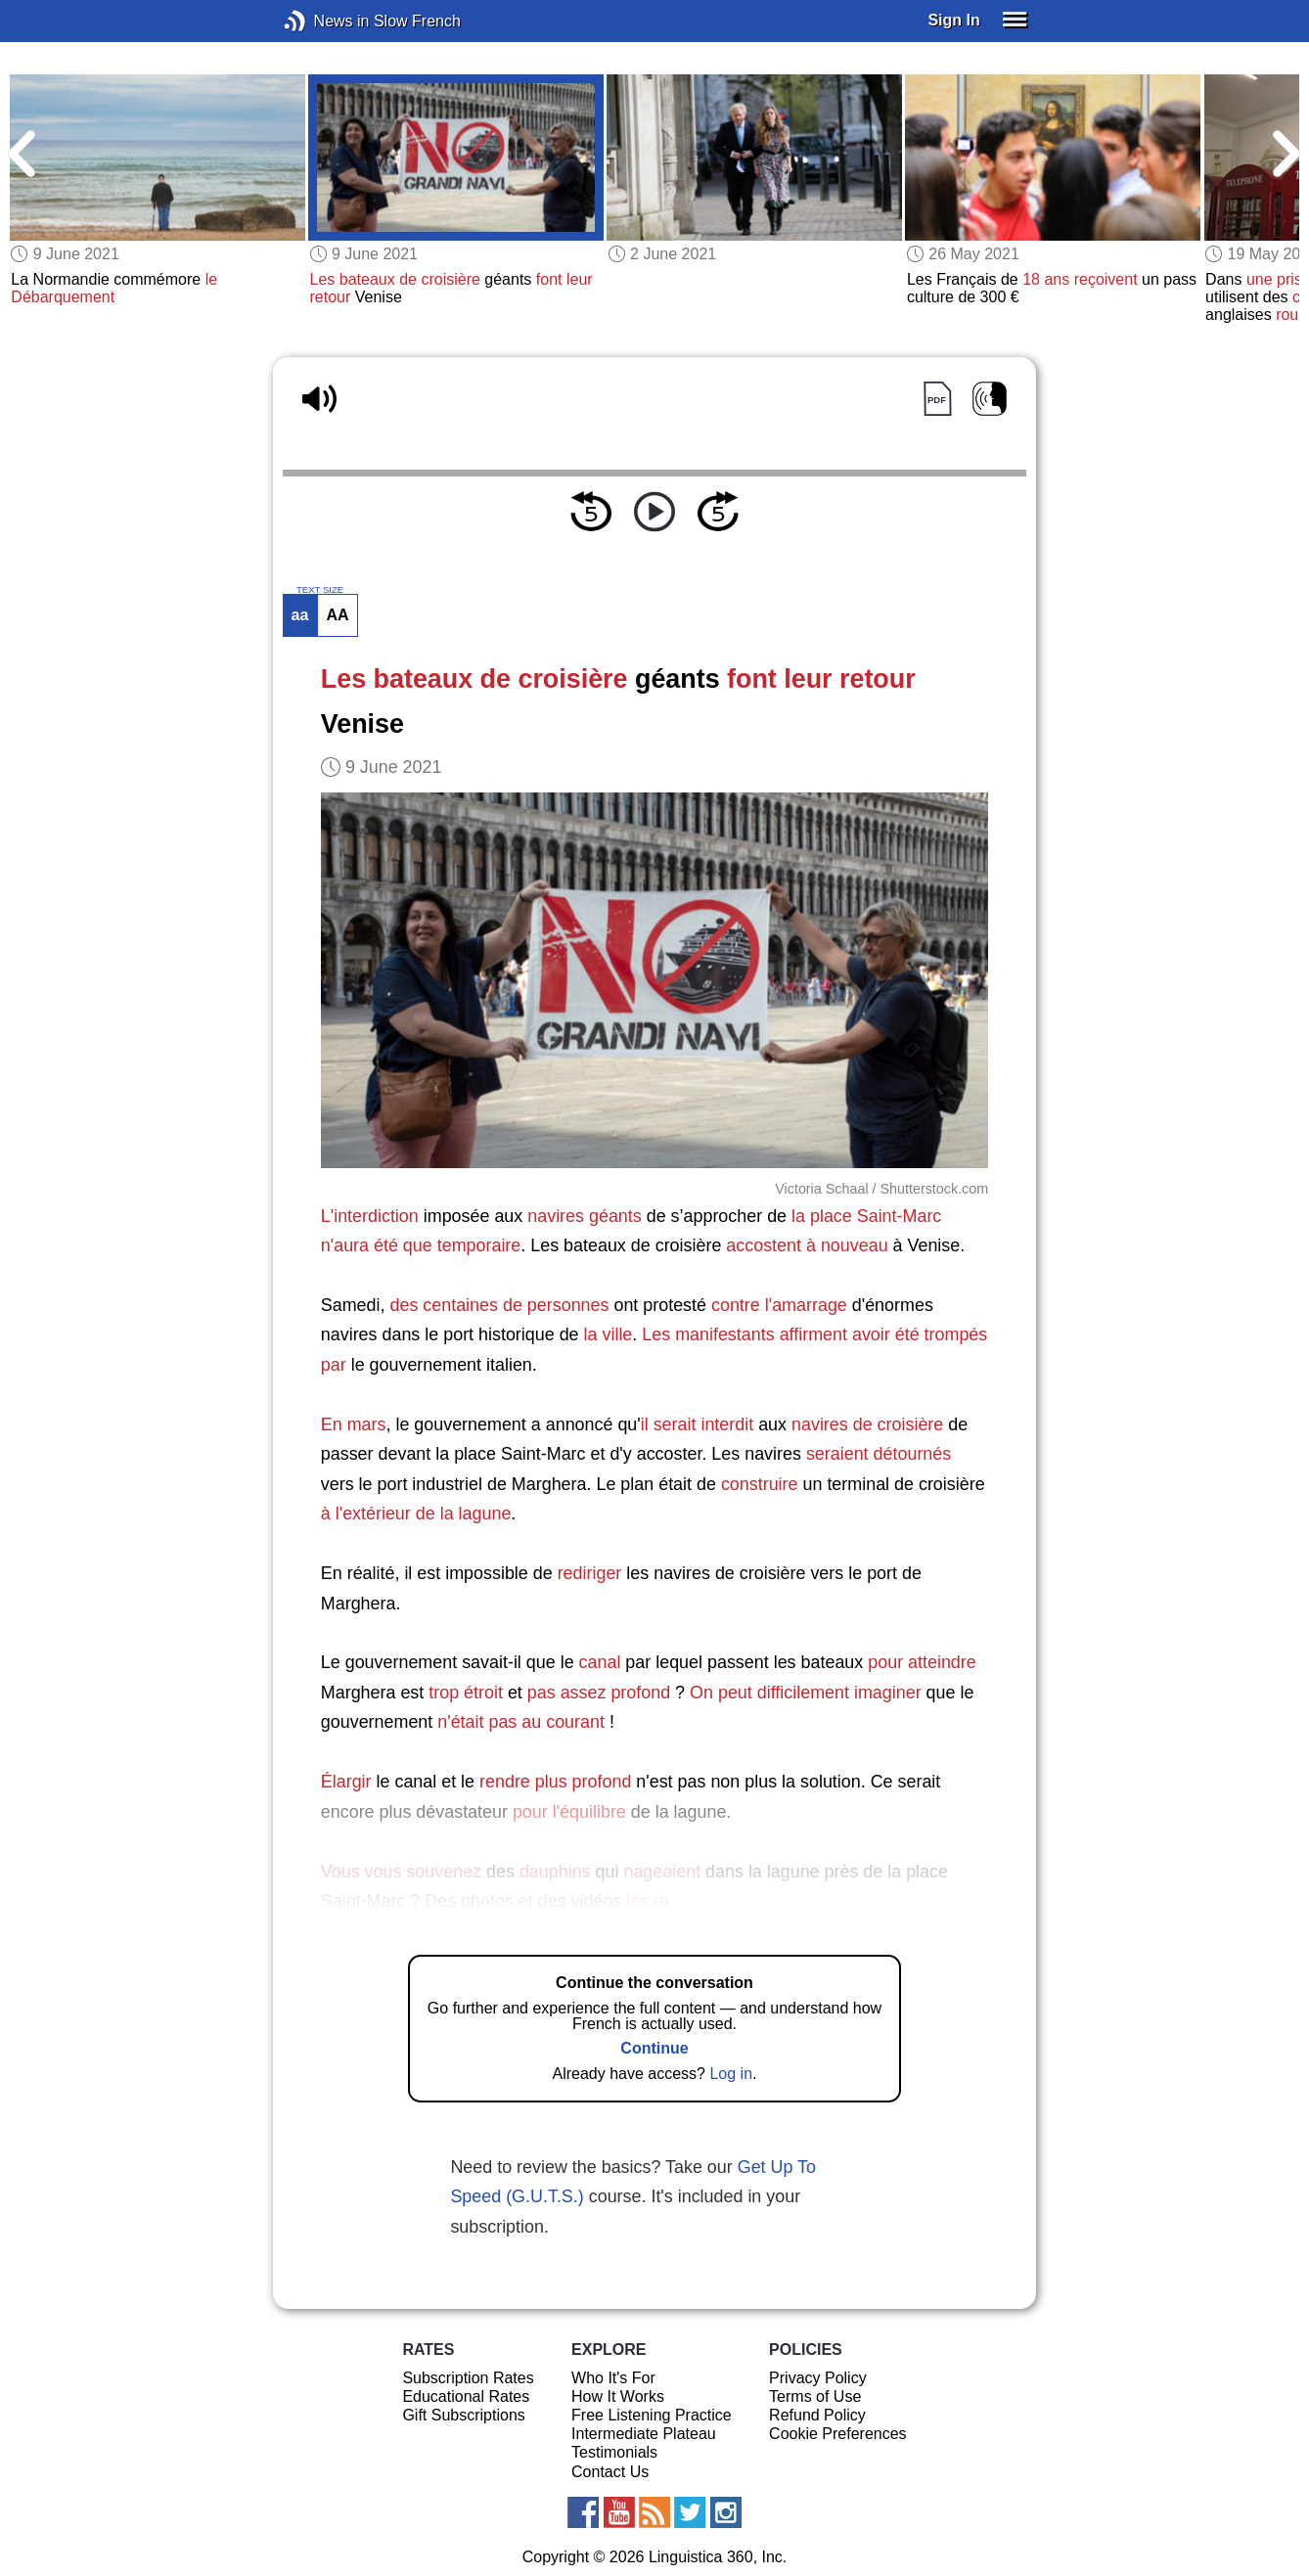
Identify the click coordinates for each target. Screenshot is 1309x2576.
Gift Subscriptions (463, 2415)
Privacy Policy (818, 2378)
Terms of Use (815, 2396)
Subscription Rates (467, 2378)
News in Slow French (324, 21)
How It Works (617, 2396)
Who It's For (613, 2378)
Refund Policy (817, 2415)
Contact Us (610, 2471)
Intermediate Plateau (643, 2433)
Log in (730, 2073)
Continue (654, 2048)
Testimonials (614, 2452)
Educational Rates (465, 2396)
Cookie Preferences (838, 2433)
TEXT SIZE (319, 590)
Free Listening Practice (651, 2415)
